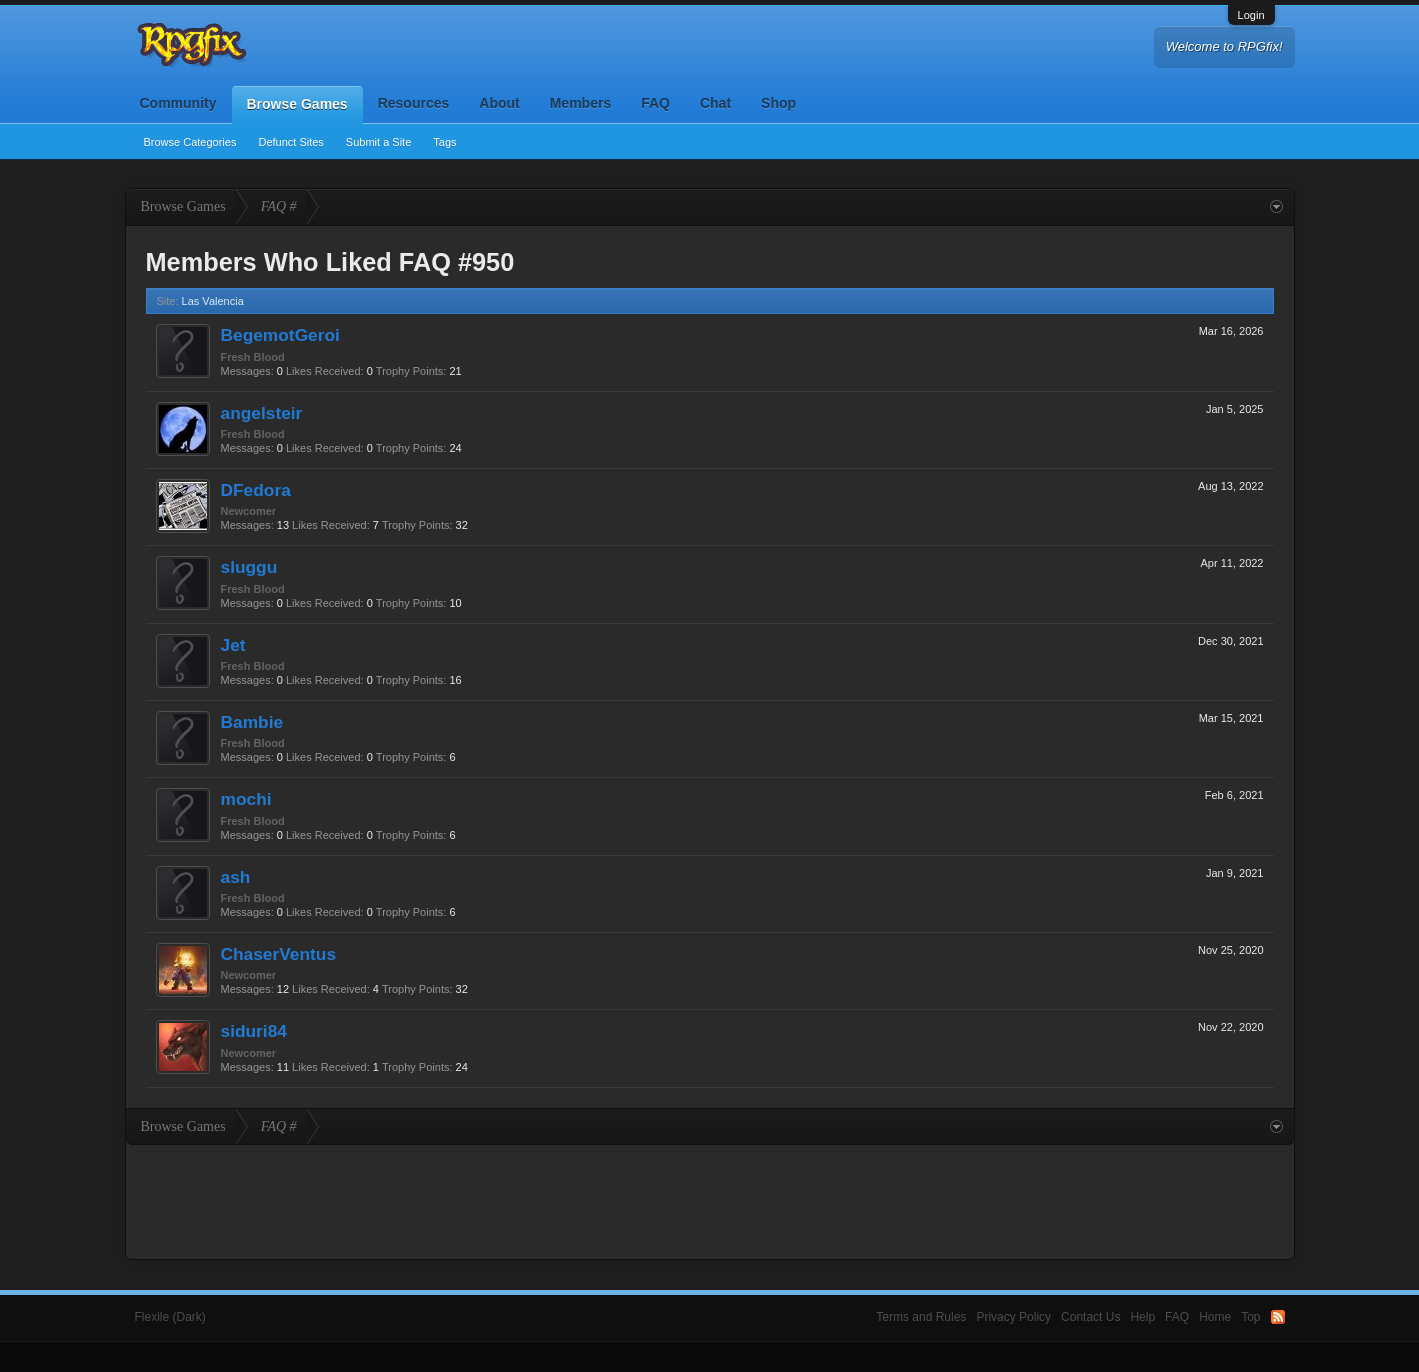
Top (1250, 1317)
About (499, 103)
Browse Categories (190, 142)
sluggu (249, 567)
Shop (778, 103)
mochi (246, 799)
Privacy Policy (1013, 1317)
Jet (233, 645)
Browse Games (297, 104)
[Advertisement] (710, 1200)
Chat (715, 103)
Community (178, 103)
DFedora (256, 490)
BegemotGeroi (280, 335)
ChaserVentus (279, 954)
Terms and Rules (921, 1317)
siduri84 (254, 1031)
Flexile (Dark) (170, 1317)
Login (1251, 15)
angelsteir (262, 413)
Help (1142, 1317)
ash (236, 877)
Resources (414, 103)
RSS (1278, 1317)
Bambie (252, 722)
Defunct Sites (290, 142)
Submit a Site (378, 142)
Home (1215, 1317)
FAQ (655, 103)
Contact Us (1090, 1317)
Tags (444, 142)
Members (580, 103)
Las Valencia (213, 301)
